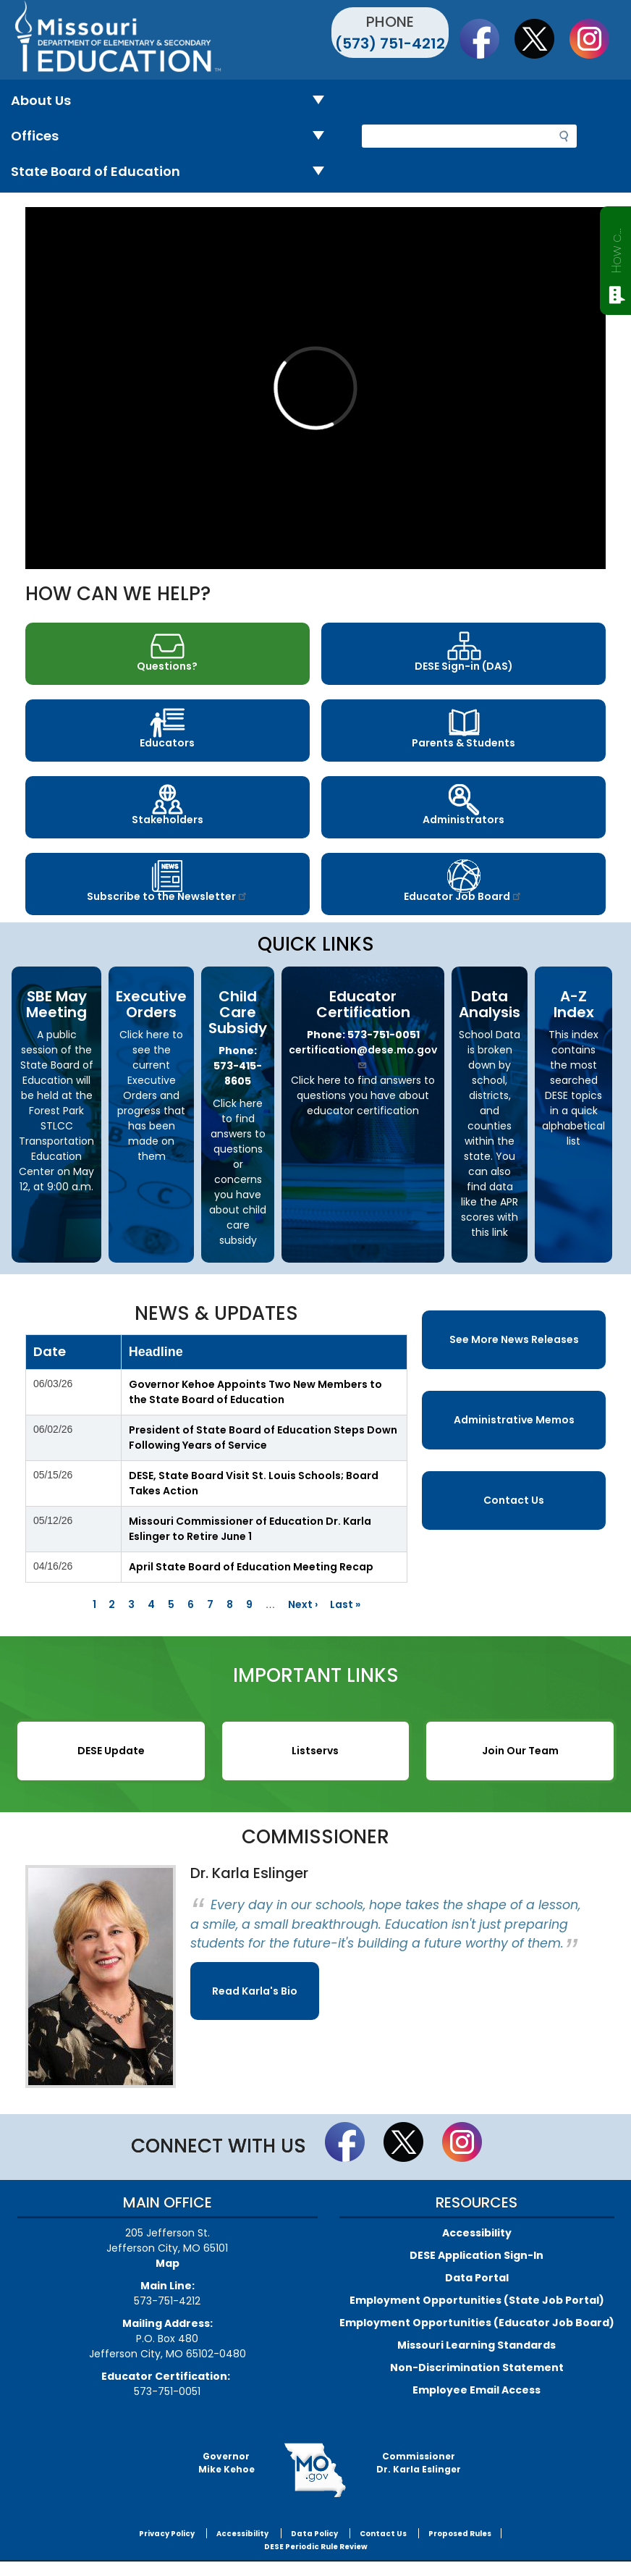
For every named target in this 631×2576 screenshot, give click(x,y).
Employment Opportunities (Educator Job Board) (476, 2322)
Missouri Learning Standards (476, 2345)
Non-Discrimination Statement (477, 2367)
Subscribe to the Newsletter (167, 896)
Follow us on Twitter (541, 38)
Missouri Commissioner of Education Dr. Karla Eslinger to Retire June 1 (250, 1529)
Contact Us (513, 1500)
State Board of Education (173, 171)
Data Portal (477, 2277)
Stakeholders (167, 819)
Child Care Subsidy (237, 1012)
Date (49, 1351)
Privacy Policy (167, 2533)
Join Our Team (520, 1750)
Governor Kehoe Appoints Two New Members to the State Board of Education (255, 1392)
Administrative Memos (514, 1420)
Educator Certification (363, 1004)
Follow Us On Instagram (596, 38)
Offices (173, 136)
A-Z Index (574, 1004)
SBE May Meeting (56, 1004)
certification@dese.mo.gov (363, 1056)
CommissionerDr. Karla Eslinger (418, 2462)
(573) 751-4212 (390, 43)
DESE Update (111, 1750)
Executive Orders (151, 1004)
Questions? (167, 666)
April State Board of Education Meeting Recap (251, 1567)
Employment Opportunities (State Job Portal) (477, 2300)
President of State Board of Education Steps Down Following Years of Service (263, 1437)
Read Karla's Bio (254, 1991)
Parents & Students (463, 743)
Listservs (315, 1750)
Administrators (463, 819)
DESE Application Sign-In (476, 2255)
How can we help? (616, 247)
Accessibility (477, 2233)
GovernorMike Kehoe (226, 2462)
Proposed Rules (459, 2533)
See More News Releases (514, 1339)
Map (167, 2263)
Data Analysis (489, 1004)
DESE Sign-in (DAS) (464, 666)
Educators (167, 743)
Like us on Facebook (486, 38)
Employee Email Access (476, 2390)
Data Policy (314, 2533)
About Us (173, 101)
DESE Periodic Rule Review (316, 2546)
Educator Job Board (463, 896)
